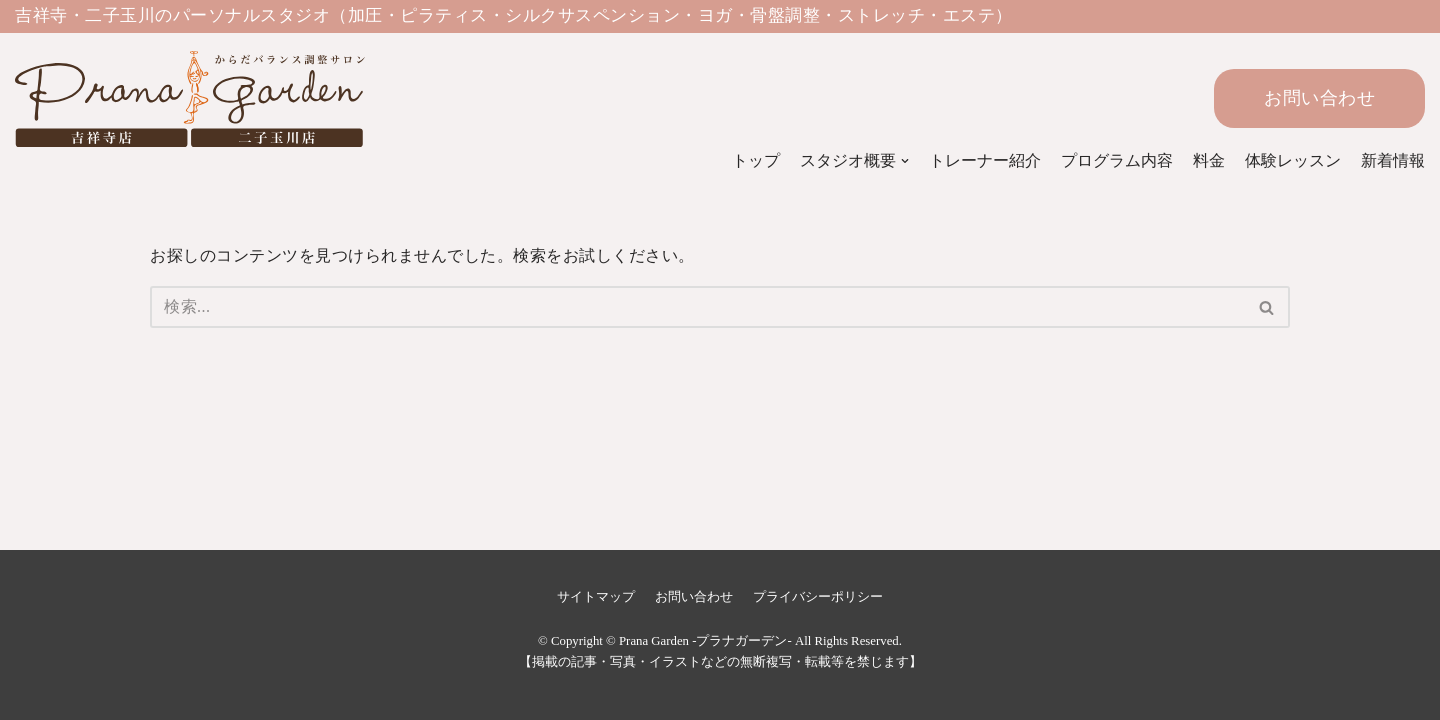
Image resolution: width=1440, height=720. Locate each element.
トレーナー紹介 (985, 160)
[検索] (697, 307)
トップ (756, 160)
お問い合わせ (1319, 98)
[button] (1266, 307)
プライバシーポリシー (818, 597)
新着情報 (1393, 160)
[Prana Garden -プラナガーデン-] (165, 99)
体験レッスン (1293, 160)
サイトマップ (596, 597)
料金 (1209, 160)
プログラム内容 (1117, 160)
